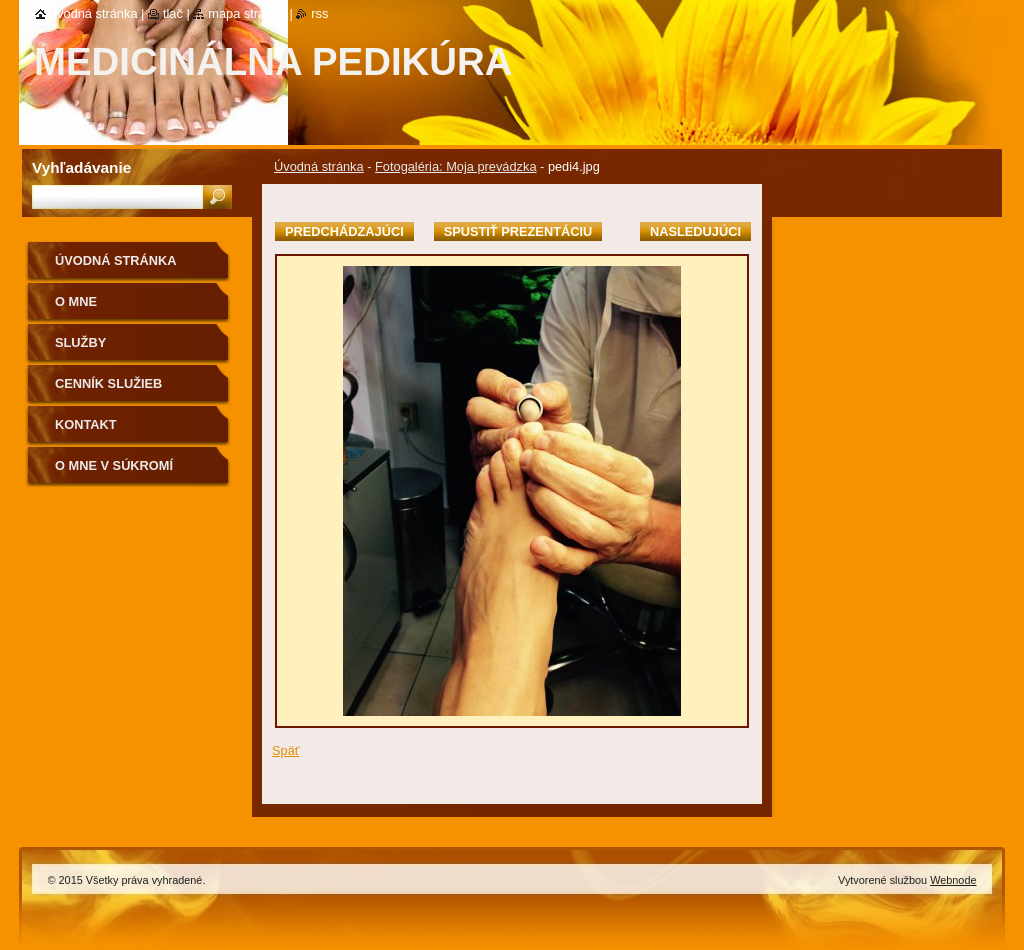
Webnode (953, 880)
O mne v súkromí (114, 465)
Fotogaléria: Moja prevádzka (455, 166)
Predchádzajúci (344, 231)
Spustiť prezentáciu (518, 231)
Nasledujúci (695, 231)
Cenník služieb (108, 383)
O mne (76, 301)
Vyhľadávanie (81, 167)
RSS (319, 13)
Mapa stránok (247, 13)
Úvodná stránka (319, 166)
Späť (286, 750)
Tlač (173, 13)
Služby (80, 342)
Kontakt (86, 424)
